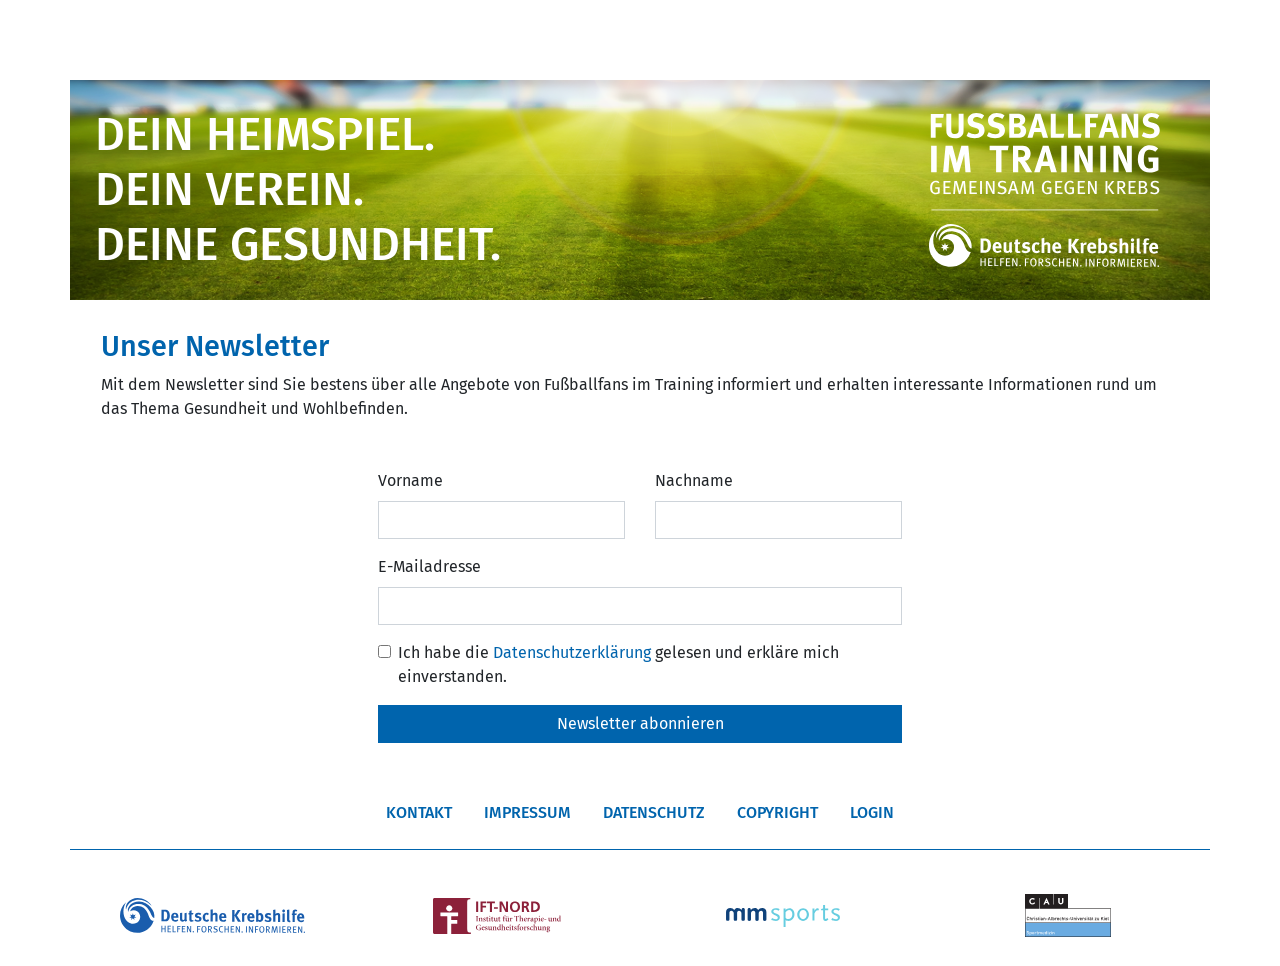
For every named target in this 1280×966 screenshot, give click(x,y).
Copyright (777, 812)
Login (872, 812)
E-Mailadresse (429, 566)
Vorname (410, 480)
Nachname (694, 480)
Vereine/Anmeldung (461, 38)
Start (124, 38)
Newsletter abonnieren (640, 723)
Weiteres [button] (1019, 38)
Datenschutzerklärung (572, 652)
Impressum (527, 812)
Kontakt (419, 812)
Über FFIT (267, 38)
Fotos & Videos (851, 38)
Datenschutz (654, 812)
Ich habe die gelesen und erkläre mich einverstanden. (618, 664)
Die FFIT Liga (658, 38)
